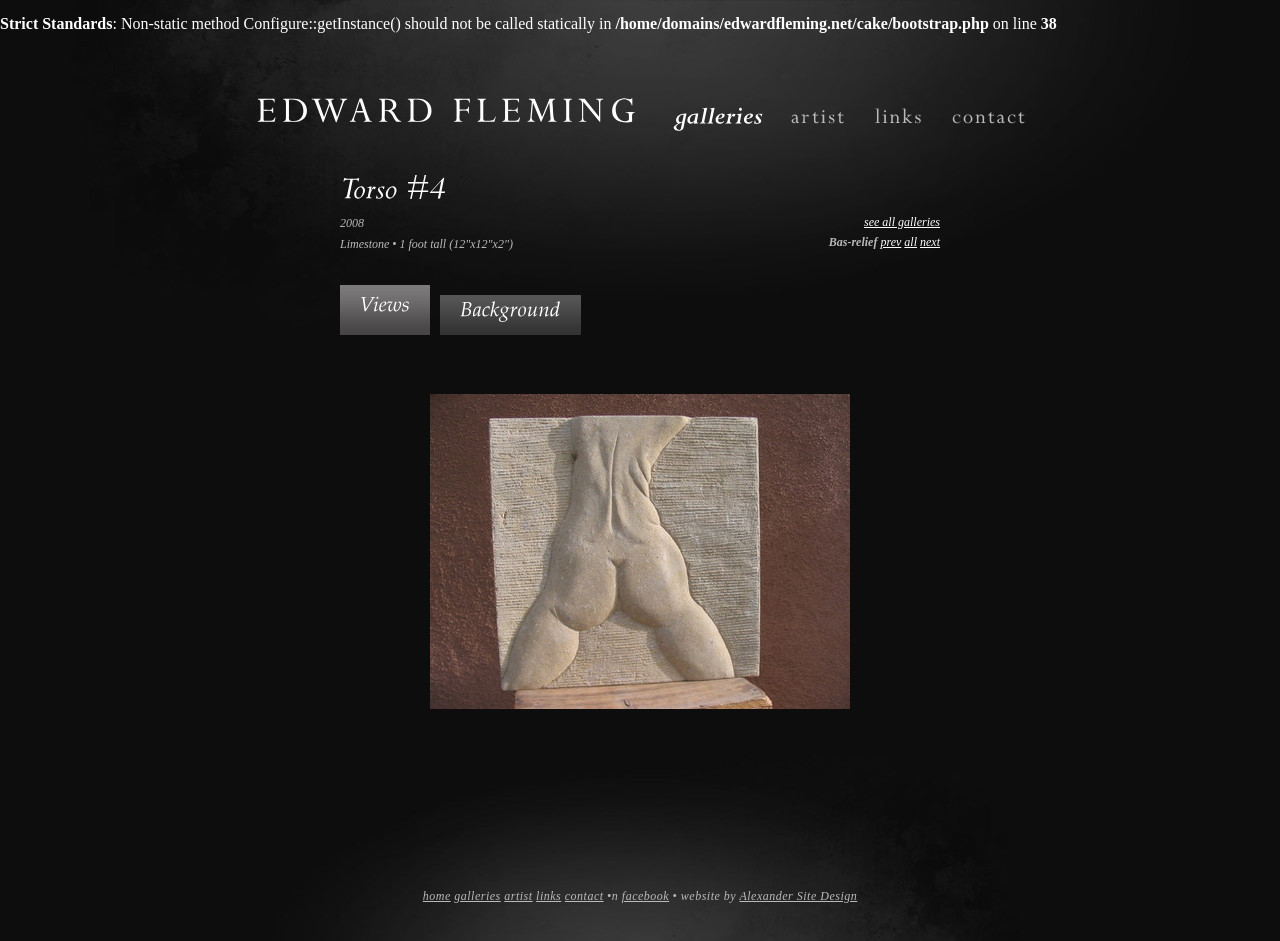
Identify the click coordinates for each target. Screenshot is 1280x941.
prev (890, 242)
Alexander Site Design (798, 896)
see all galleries (902, 222)
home (437, 896)
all (910, 242)
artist (518, 896)
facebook (645, 896)
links (548, 896)
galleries (477, 896)
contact (584, 896)
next (930, 242)
